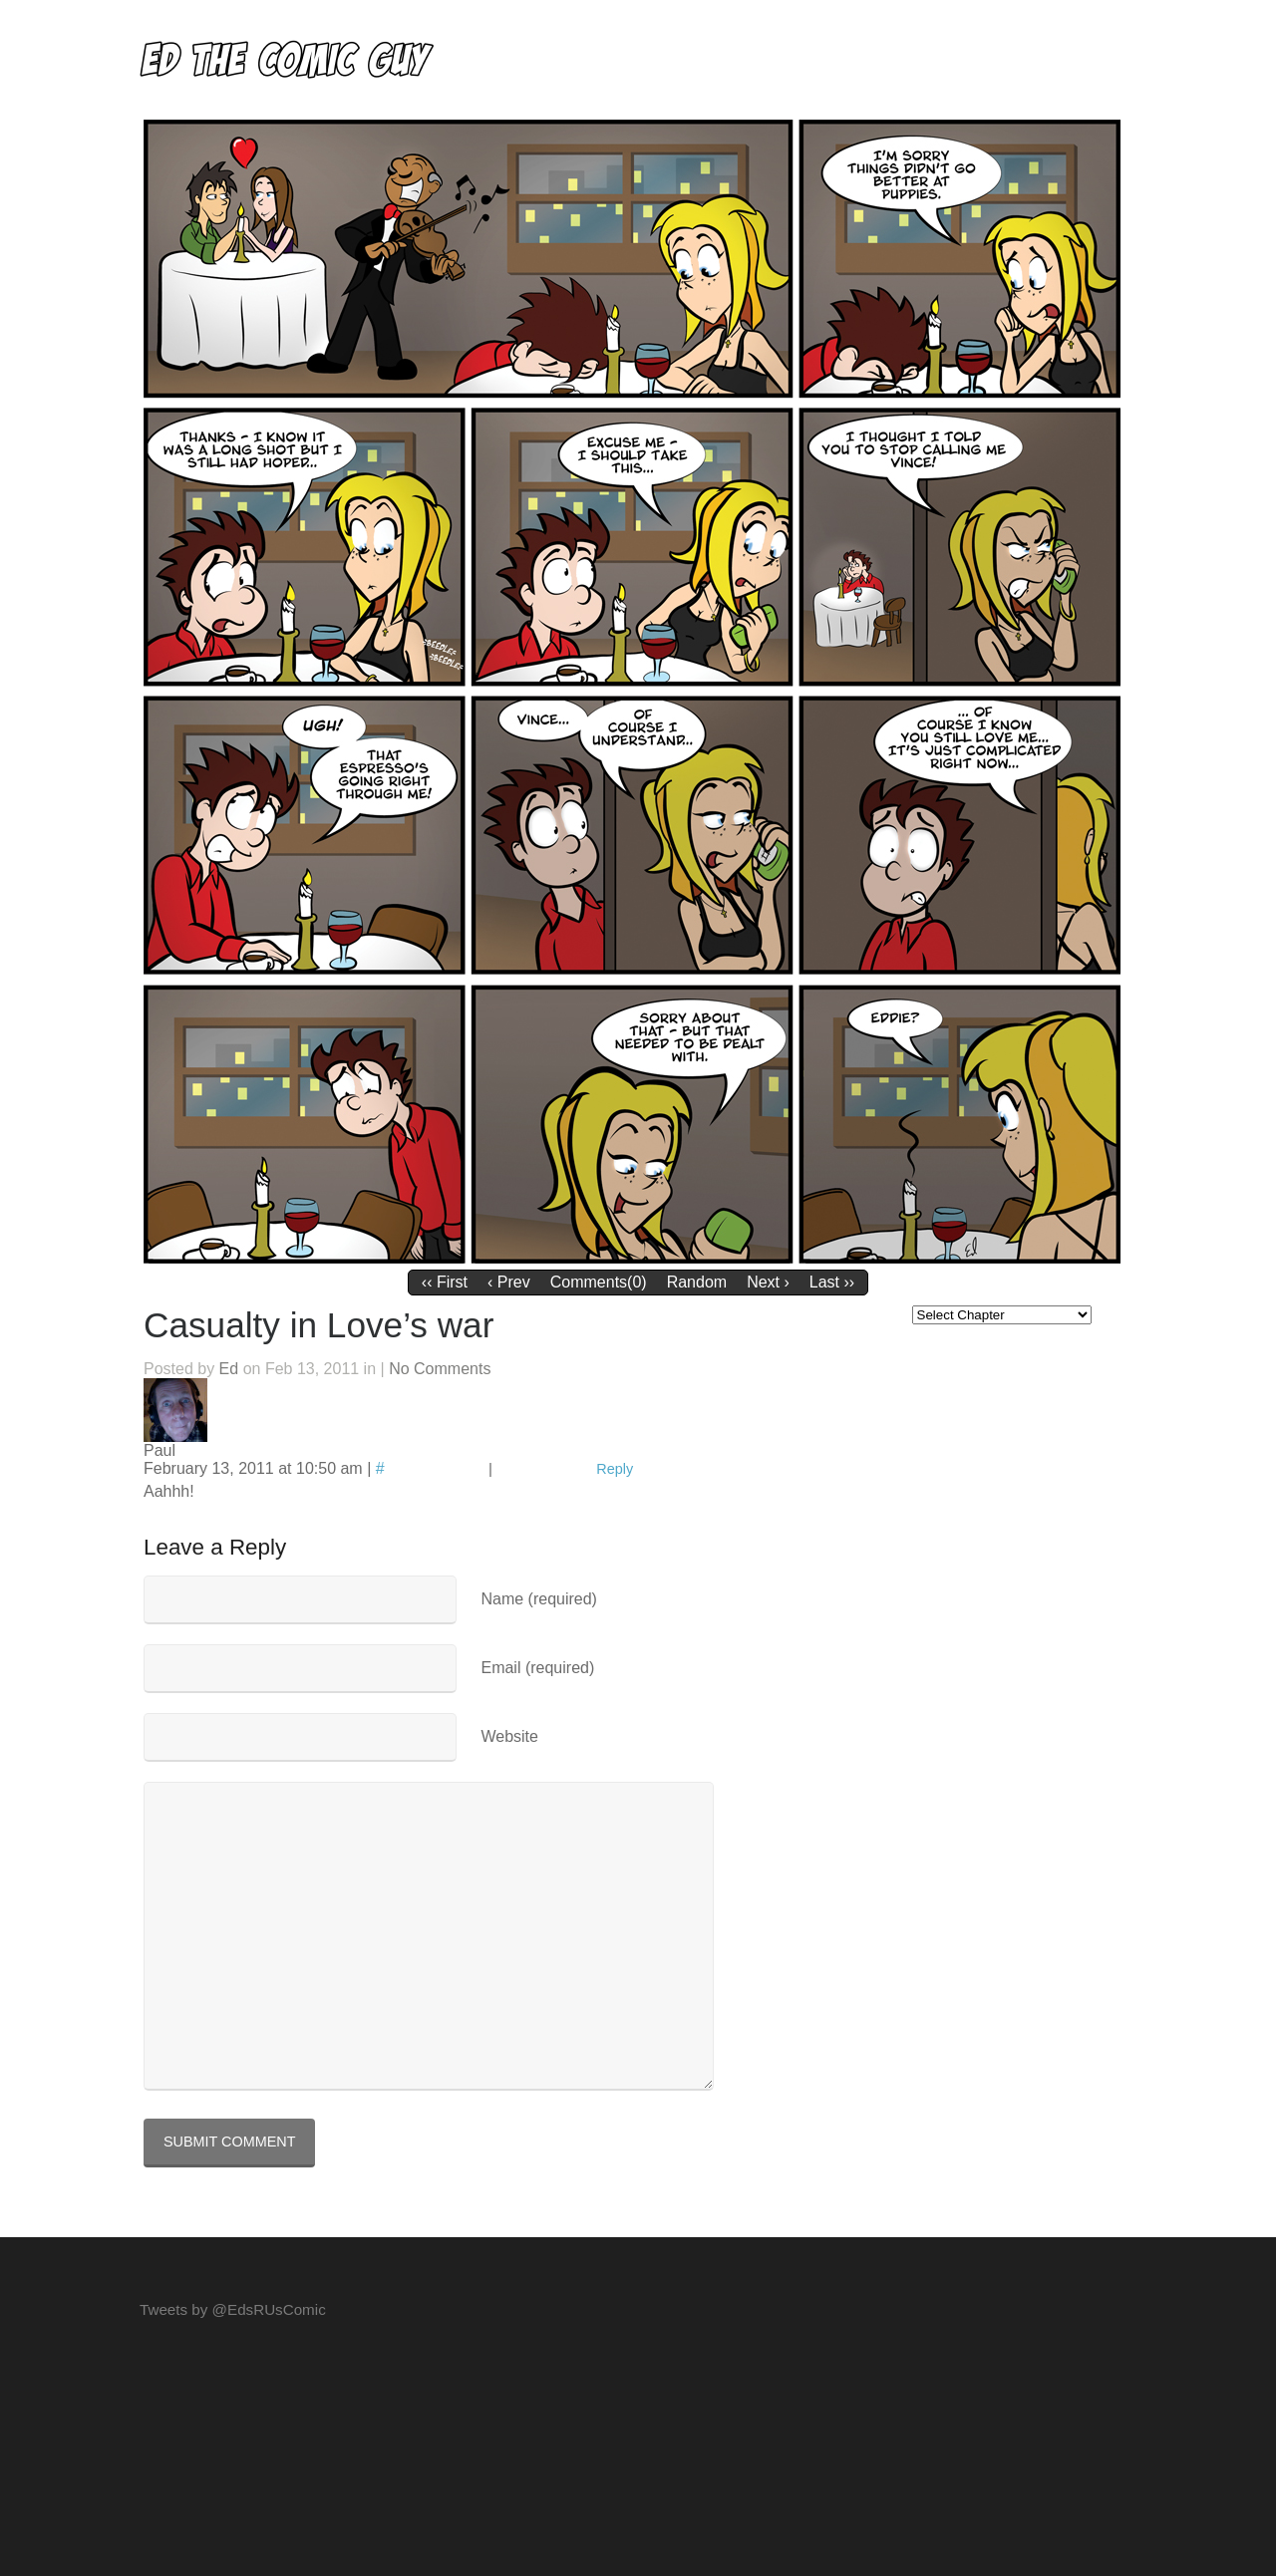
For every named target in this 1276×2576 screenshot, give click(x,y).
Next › (768, 1282)
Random (697, 1282)
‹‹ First (445, 1282)
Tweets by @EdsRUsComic (233, 2309)
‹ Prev (508, 1282)
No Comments (439, 1368)
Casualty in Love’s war (318, 1324)
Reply (614, 1469)
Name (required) (538, 1598)
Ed (229, 1368)
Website (509, 1736)
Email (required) (537, 1667)
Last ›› (831, 1282)
